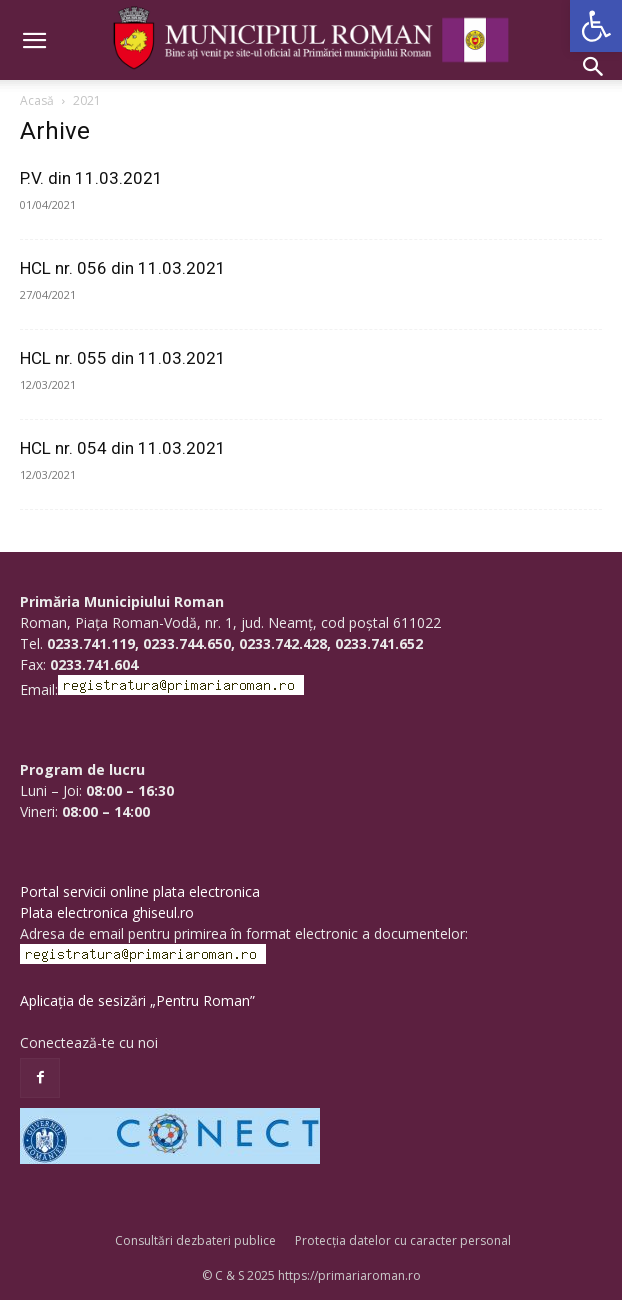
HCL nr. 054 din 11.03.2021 (123, 448)
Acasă (37, 100)
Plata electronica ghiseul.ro (107, 912)
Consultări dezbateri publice (195, 1240)
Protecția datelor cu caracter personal (403, 1240)
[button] (596, 26)
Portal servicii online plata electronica (140, 891)
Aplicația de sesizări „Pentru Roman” (137, 1000)
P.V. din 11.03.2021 (91, 178)
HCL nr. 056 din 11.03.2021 (123, 268)
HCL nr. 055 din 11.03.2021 (123, 358)
